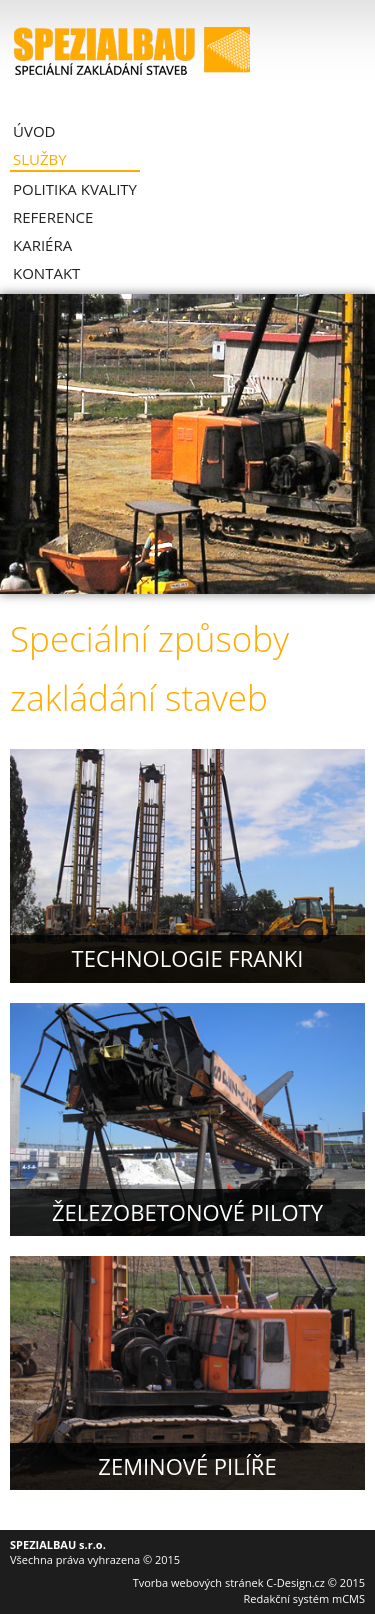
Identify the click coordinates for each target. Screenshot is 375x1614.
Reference (53, 217)
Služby (40, 159)
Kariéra (42, 245)
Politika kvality (75, 189)
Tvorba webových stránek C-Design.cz (229, 1582)
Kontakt (46, 273)
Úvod (34, 131)
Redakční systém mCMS (304, 1598)
